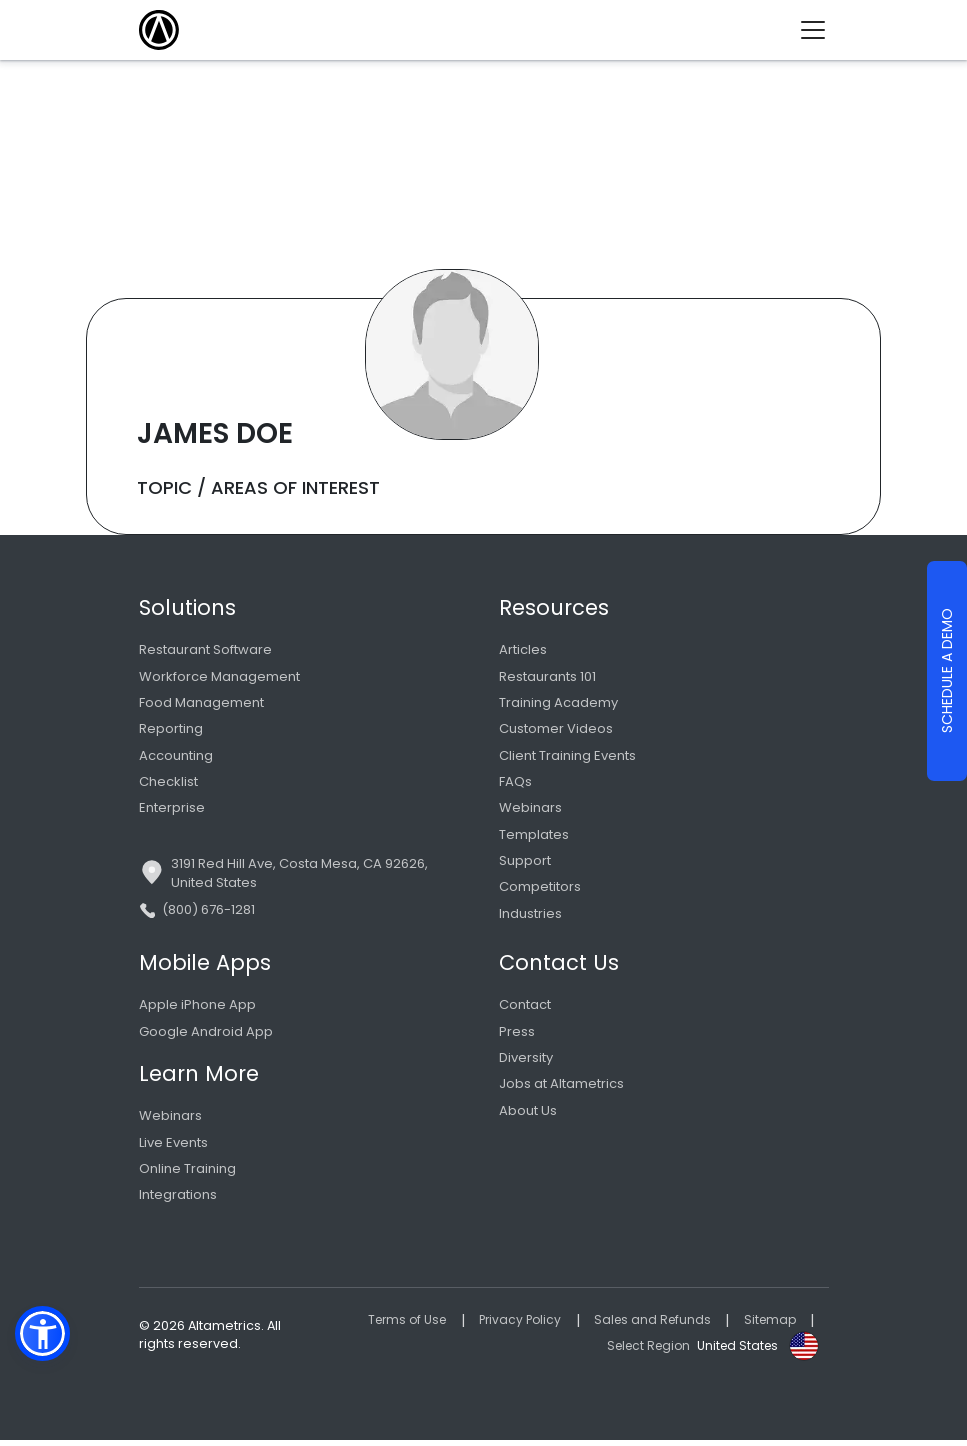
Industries (530, 916)
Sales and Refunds (647, 1325)
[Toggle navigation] (820, 30)
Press (517, 1035)
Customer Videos (556, 729)
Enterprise (172, 810)
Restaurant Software (205, 649)
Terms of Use (393, 1325)
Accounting (176, 756)
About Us (528, 1115)
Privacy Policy (511, 1325)
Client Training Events (567, 756)
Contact (525, 1008)
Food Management (201, 703)
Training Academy (558, 703)
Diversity (526, 1062)
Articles (523, 649)
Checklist (168, 783)
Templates (534, 836)
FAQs (515, 783)
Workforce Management (219, 676)
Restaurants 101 (547, 676)
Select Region (641, 1350)
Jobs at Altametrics (561, 1088)
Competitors (540, 890)
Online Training (187, 1173)
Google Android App (206, 1035)
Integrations (178, 1200)
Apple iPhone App (197, 1008)
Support (525, 863)
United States (735, 1350)
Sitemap (768, 1325)
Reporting (171, 729)
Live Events (173, 1147)
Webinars (530, 810)
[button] (42, 1333)
